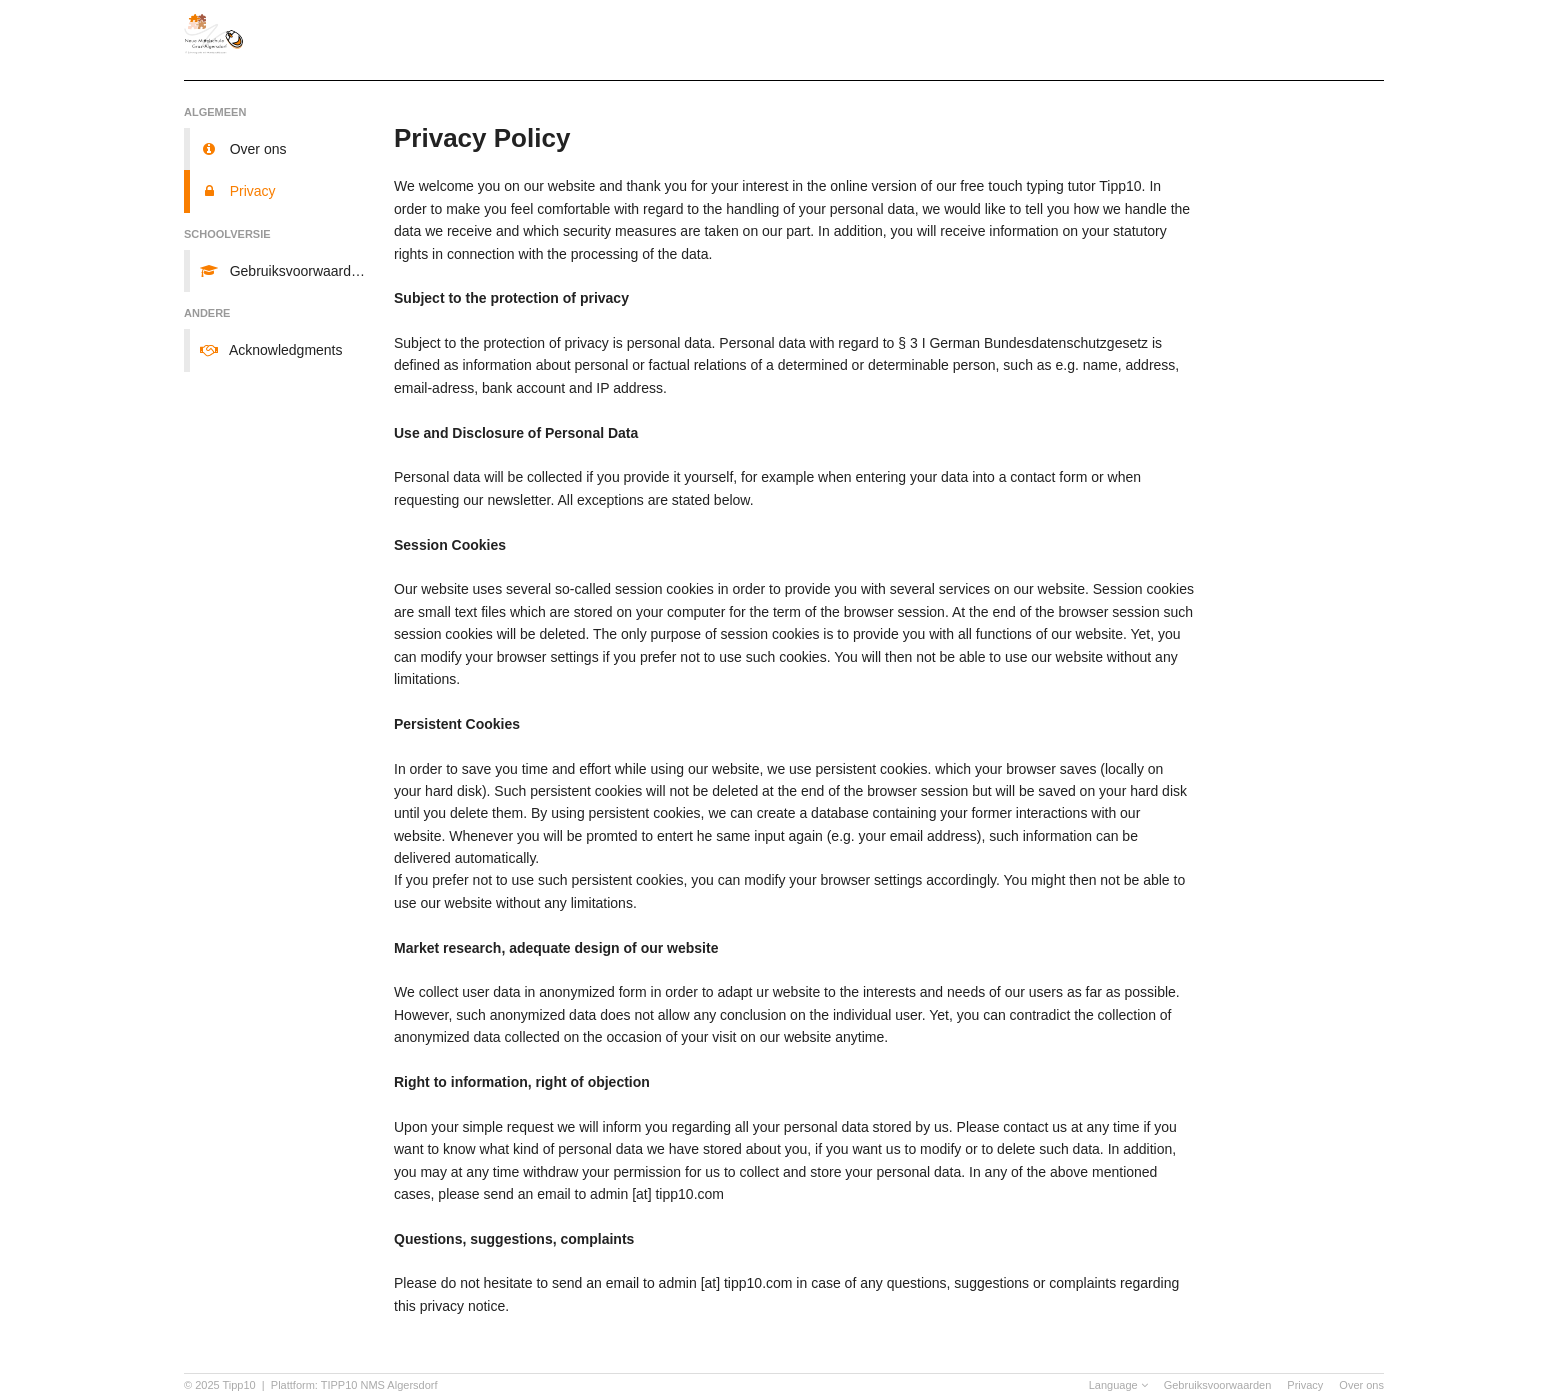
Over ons (1361, 1385)
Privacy (1305, 1385)
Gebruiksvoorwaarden (1218, 1385)
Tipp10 (239, 1385)
